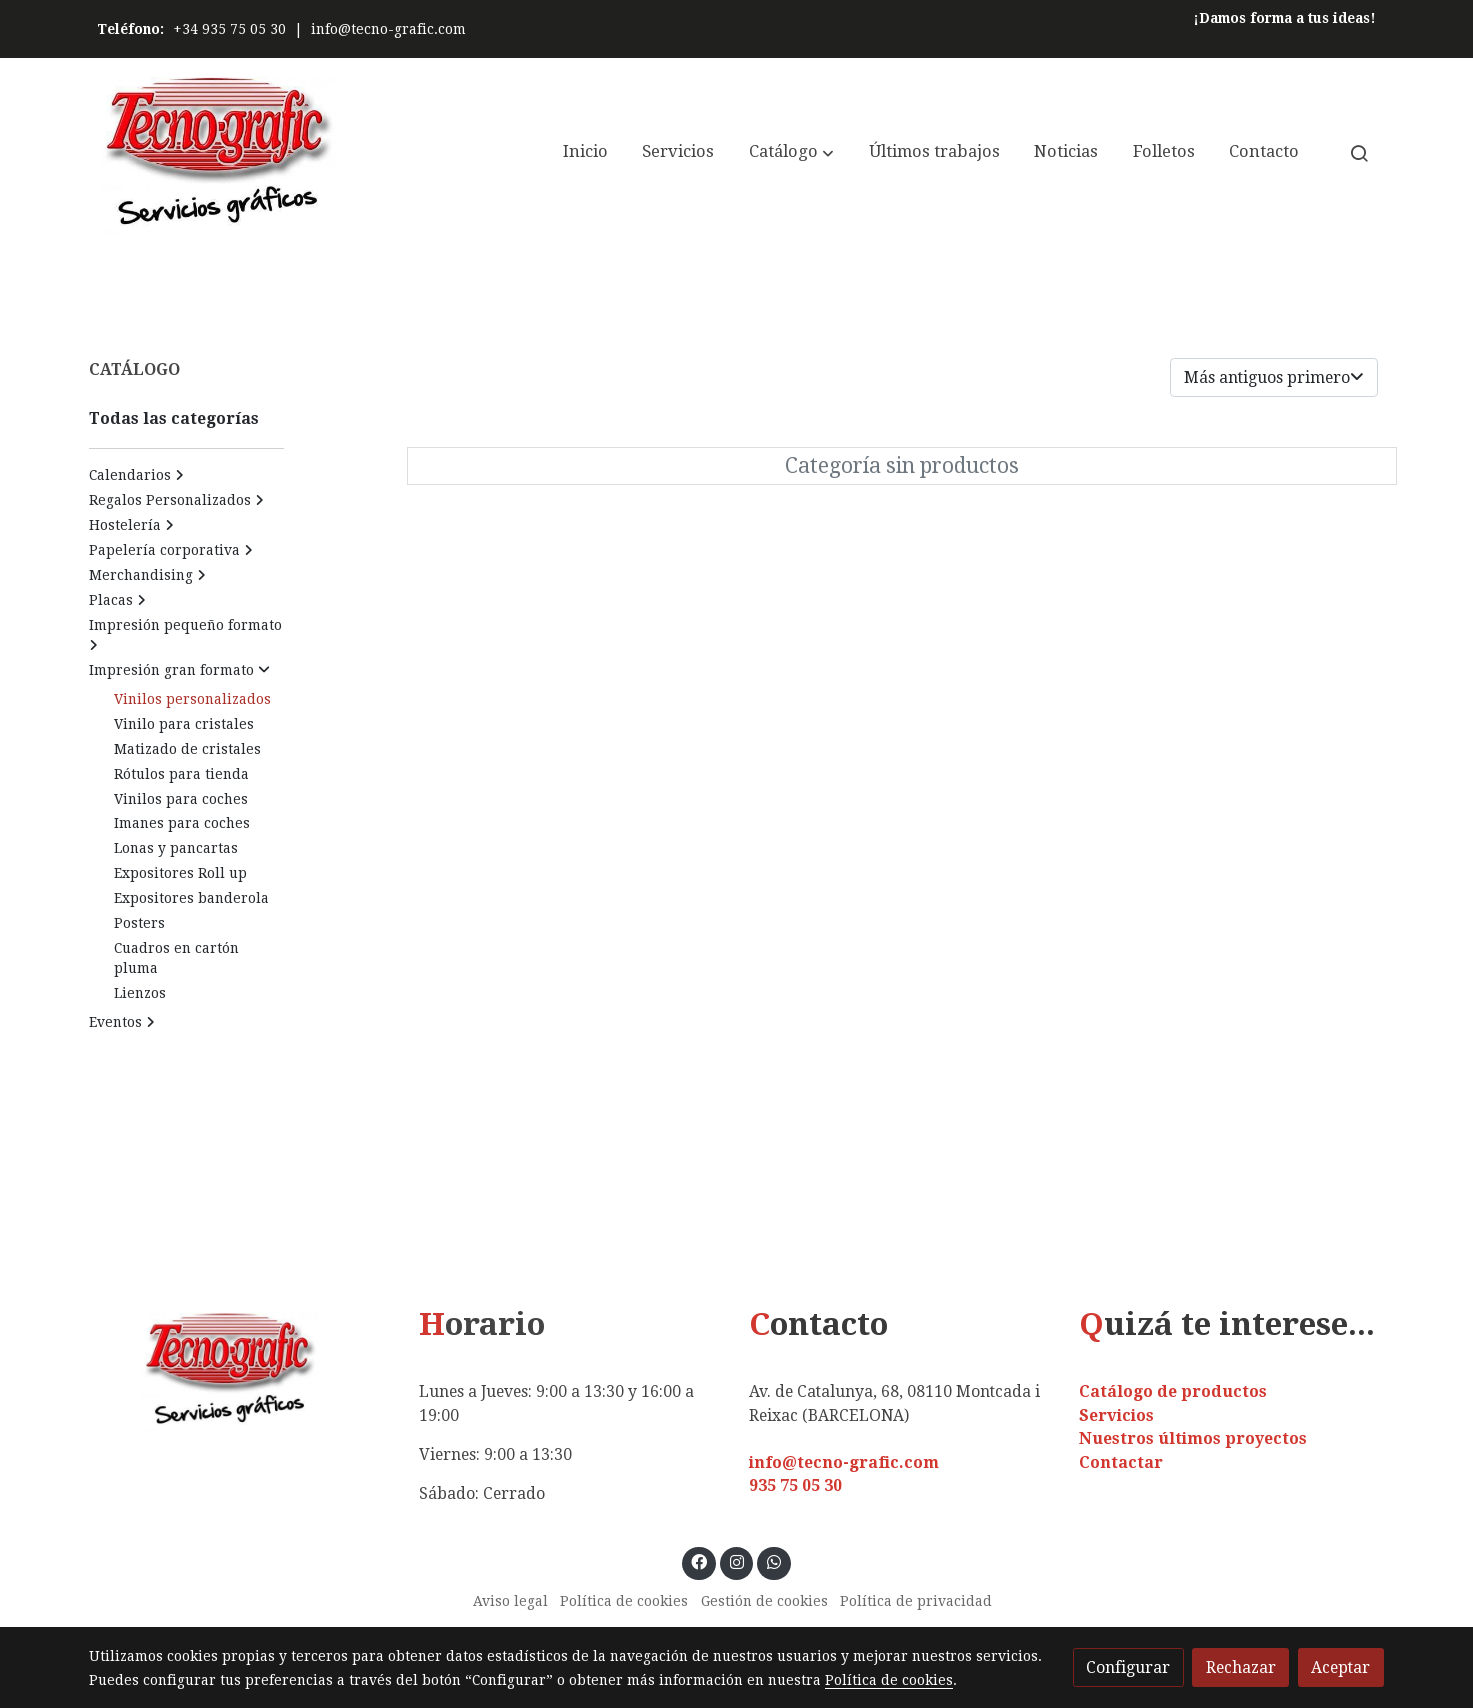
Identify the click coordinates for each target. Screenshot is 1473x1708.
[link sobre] (241, 1369)
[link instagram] (736, 1561)
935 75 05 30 (795, 1485)
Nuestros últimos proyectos (1193, 1438)
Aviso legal (510, 1601)
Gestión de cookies (764, 1601)
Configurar (1128, 1667)
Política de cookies (624, 1601)
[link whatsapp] (774, 1561)
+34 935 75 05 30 (229, 29)
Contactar (1121, 1462)
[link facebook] (699, 1561)
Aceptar (1340, 1667)
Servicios (1116, 1415)
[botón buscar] (1359, 153)
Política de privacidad (916, 1601)
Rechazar (1241, 1667)
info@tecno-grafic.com (388, 29)
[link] (217, 152)
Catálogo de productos (1173, 1391)
